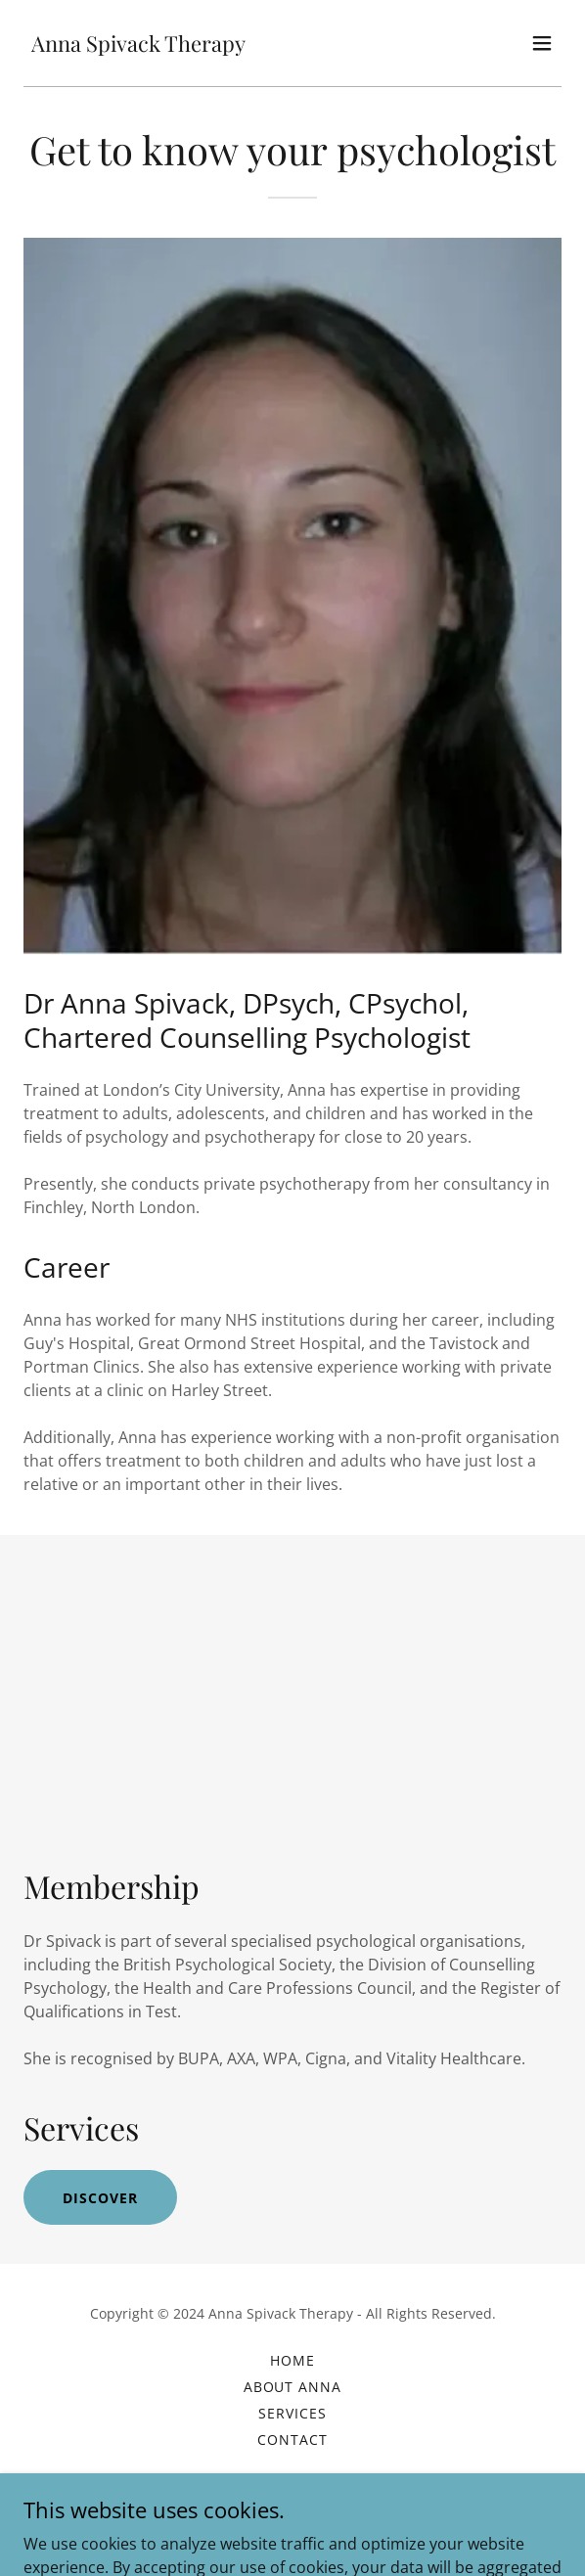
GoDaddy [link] (333, 2526)
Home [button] (292, 2360)
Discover (100, 2198)
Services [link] (292, 2413)
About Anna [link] (293, 2386)
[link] (138, 46)
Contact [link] (292, 2439)
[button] (542, 43)
